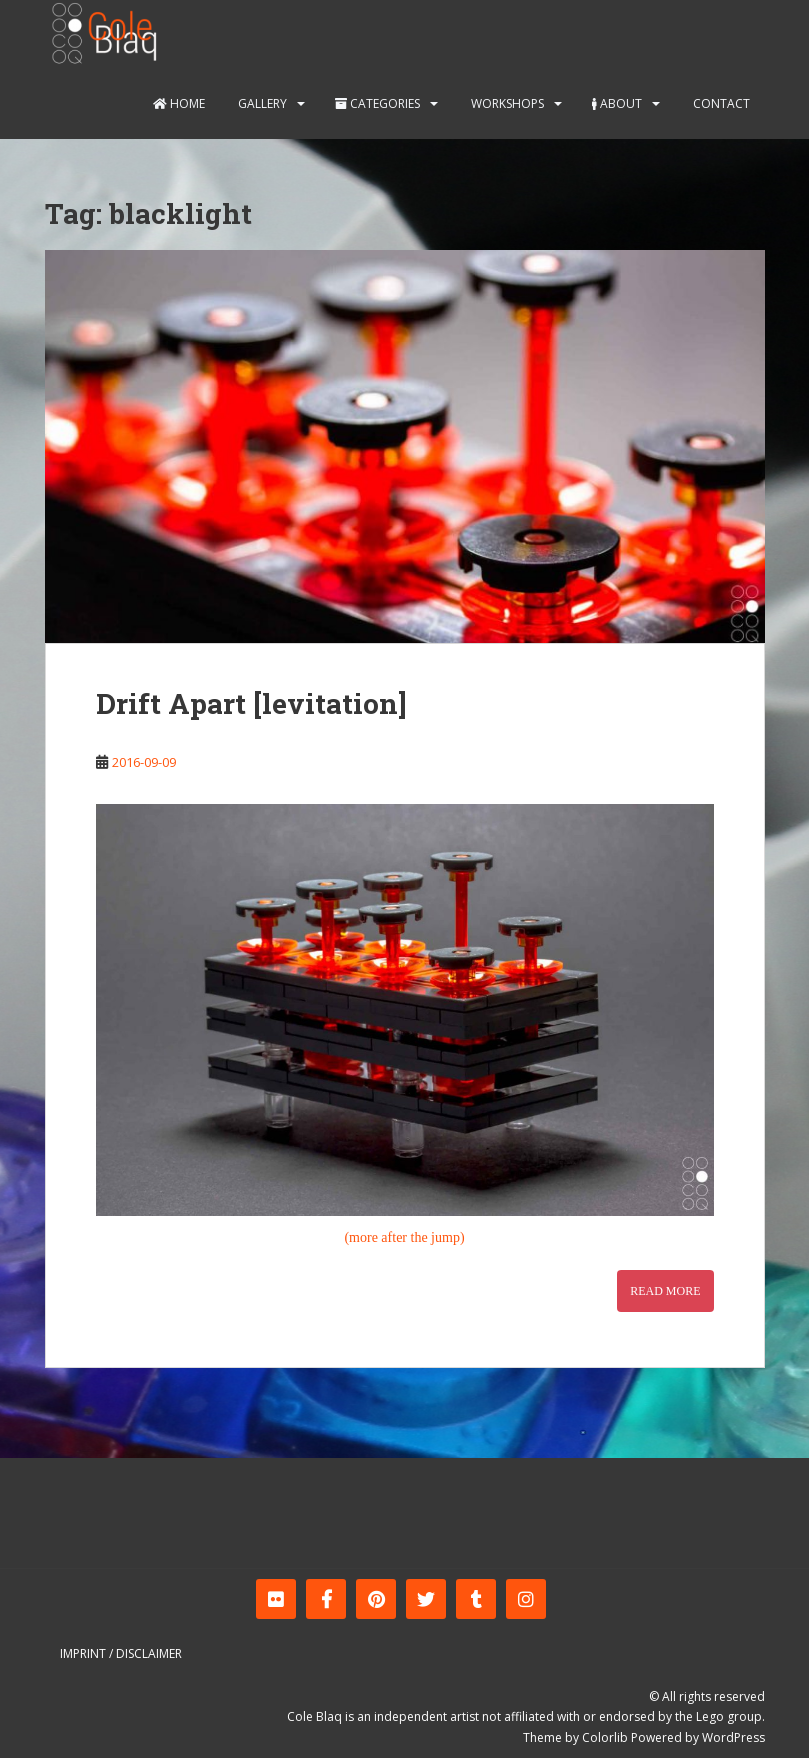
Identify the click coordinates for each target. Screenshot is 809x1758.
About (617, 103)
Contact (720, 103)
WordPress (733, 1737)
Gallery (261, 103)
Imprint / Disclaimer (121, 1653)
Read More (665, 1291)
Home (179, 103)
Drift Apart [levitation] (251, 703)
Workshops (506, 103)
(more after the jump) (404, 1237)
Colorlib (605, 1737)
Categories (377, 103)
